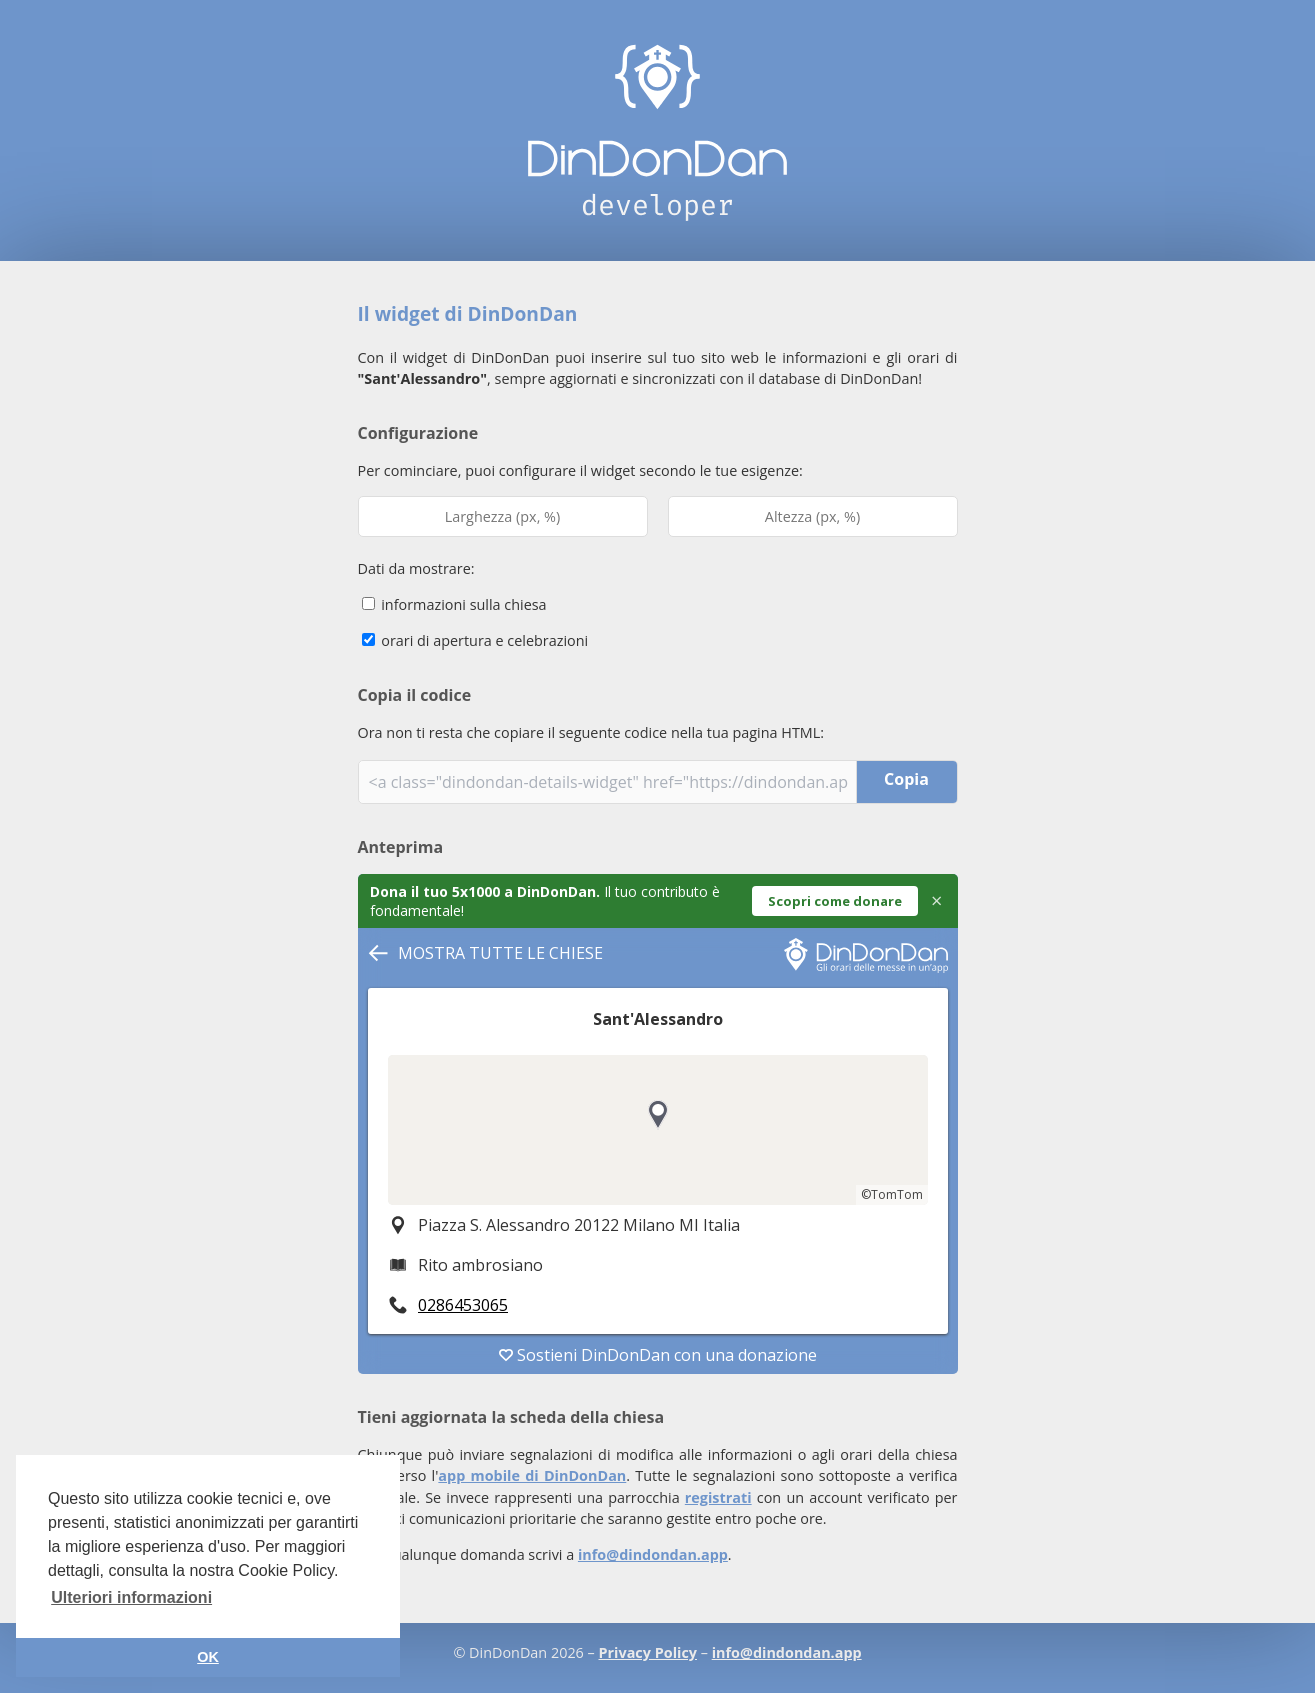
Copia (906, 779)
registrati (718, 1497)
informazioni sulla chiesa (454, 604)
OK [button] (208, 1657)
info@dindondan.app (653, 1554)
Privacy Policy (648, 1652)
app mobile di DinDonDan (532, 1475)
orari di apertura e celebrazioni (475, 640)
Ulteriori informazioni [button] (131, 1597)
